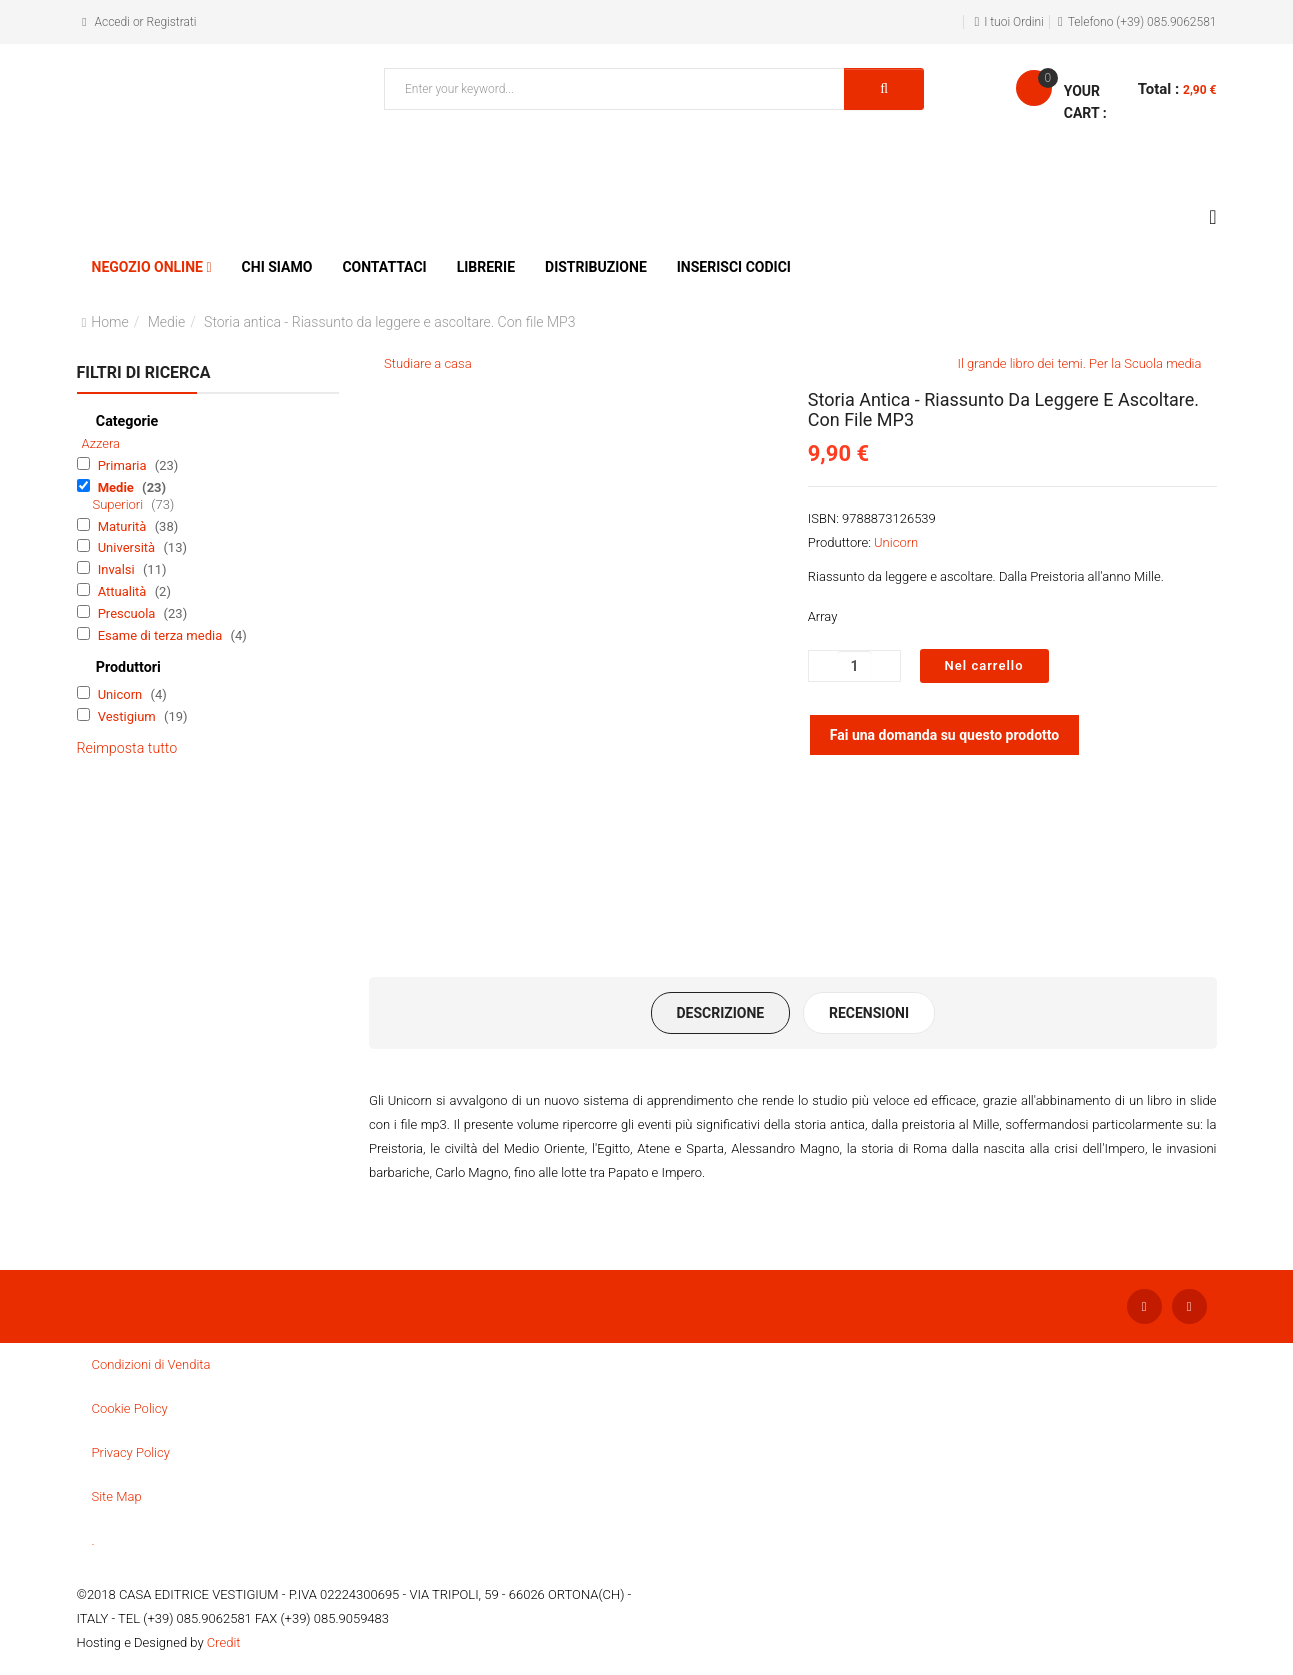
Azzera (101, 443)
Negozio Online (147, 267)
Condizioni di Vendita (151, 1364)
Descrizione (720, 1013)
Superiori (120, 504)
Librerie (486, 267)
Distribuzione (596, 267)
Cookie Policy (130, 1408)
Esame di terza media (162, 635)
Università (128, 547)
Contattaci (384, 267)
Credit (224, 1642)
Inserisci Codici (734, 267)
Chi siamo (277, 267)
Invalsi (118, 569)
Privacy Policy (131, 1452)
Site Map (117, 1496)
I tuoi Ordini (1014, 22)
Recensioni (869, 1013)
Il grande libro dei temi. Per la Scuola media (1080, 363)
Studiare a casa (428, 363)
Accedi (112, 22)
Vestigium (128, 716)
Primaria (124, 465)
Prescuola (128, 613)
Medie (167, 322)
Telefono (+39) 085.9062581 (1142, 22)
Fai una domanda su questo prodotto (945, 735)
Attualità (124, 591)
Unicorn (122, 694)
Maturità (124, 526)
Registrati (172, 22)
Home (109, 322)
